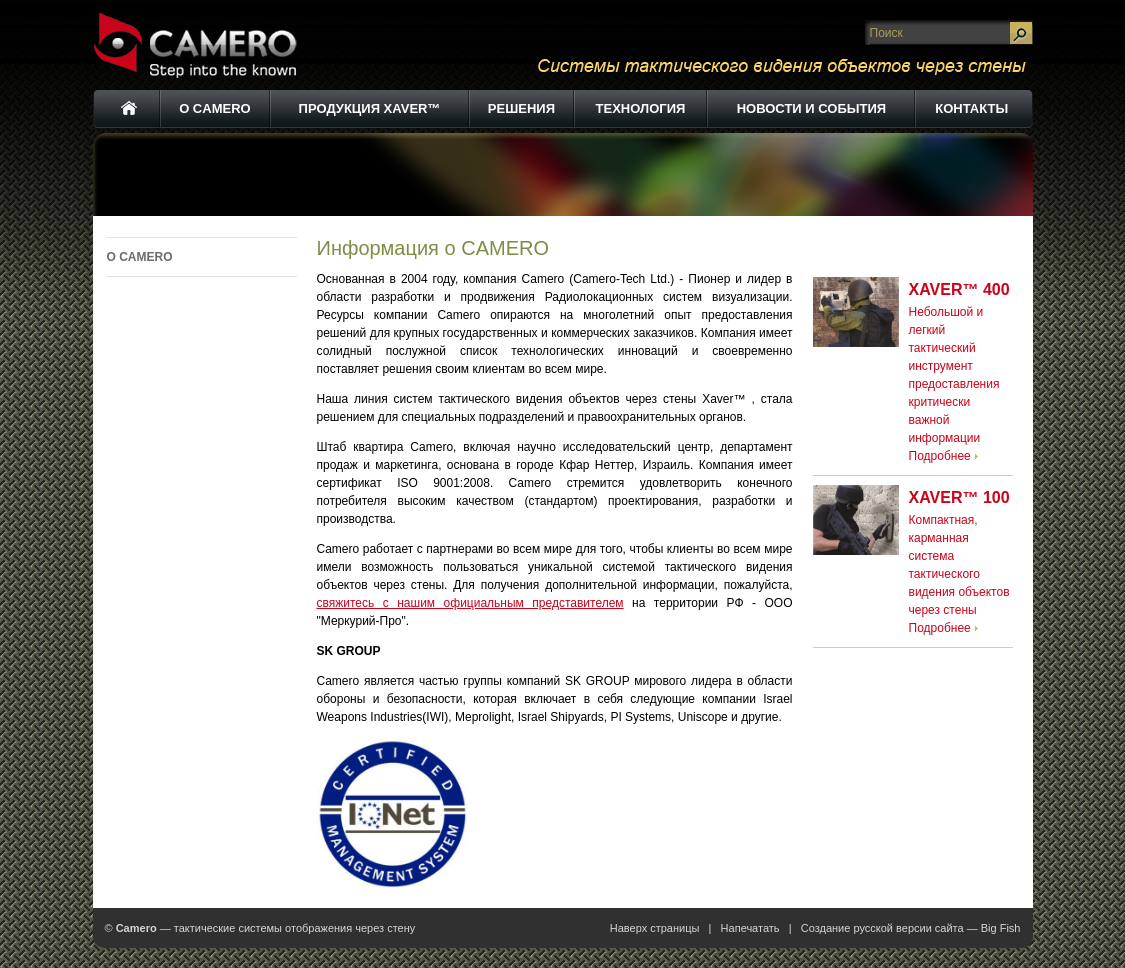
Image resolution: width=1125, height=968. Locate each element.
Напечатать (750, 928)
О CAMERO (140, 257)
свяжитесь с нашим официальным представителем (470, 603)
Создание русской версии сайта (882, 928)
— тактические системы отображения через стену (266, 928)
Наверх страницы (655, 928)
